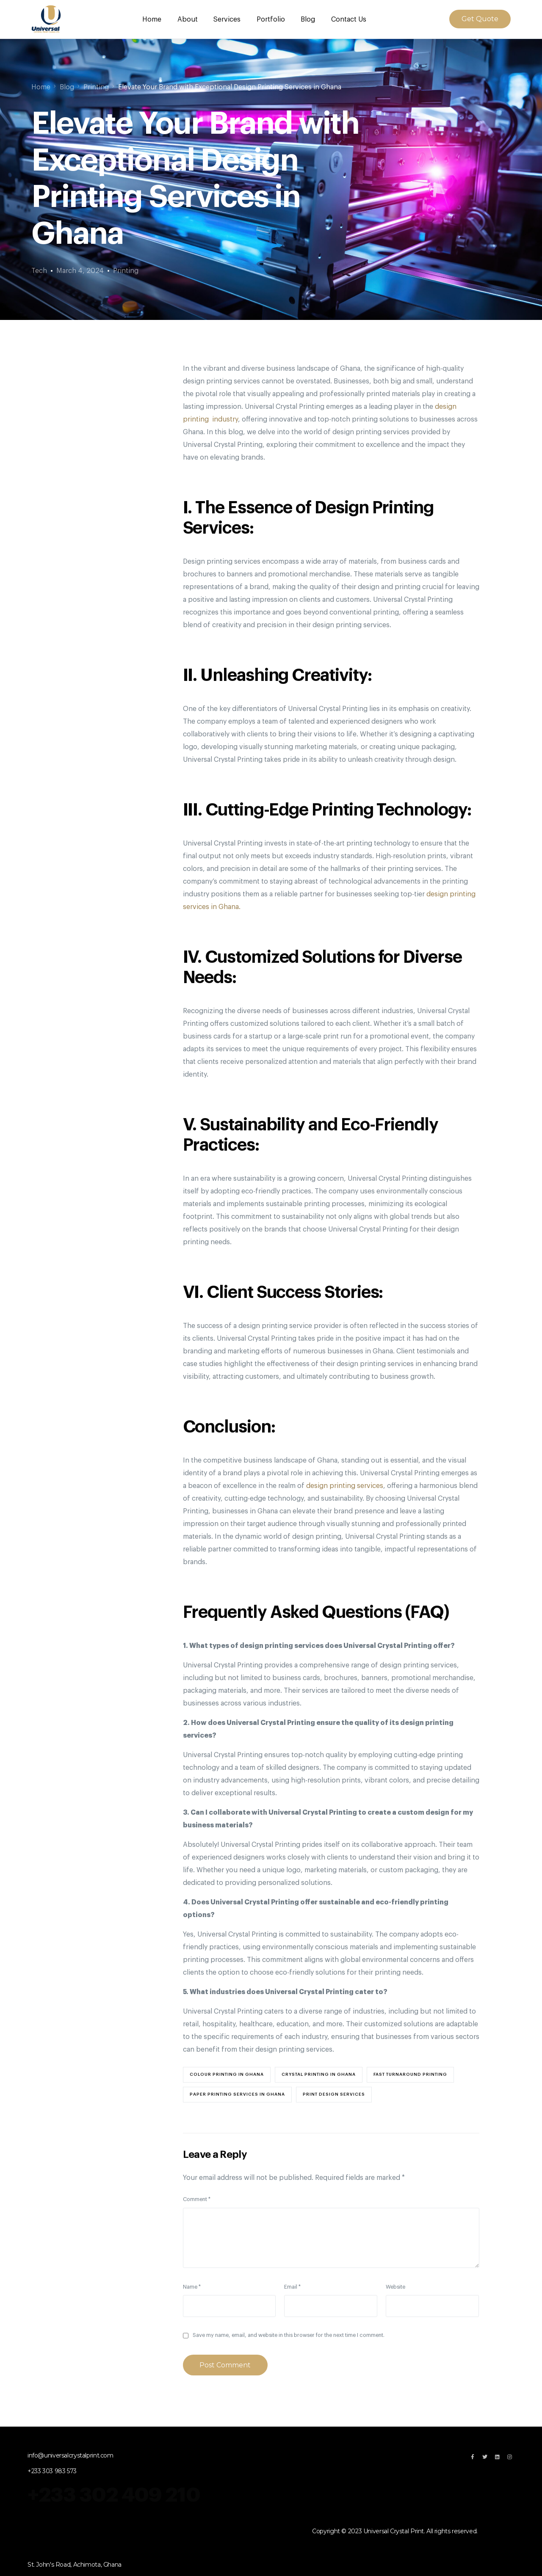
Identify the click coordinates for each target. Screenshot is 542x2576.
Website (395, 2286)
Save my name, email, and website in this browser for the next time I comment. (288, 2334)
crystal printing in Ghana (319, 2074)
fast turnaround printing (410, 2074)
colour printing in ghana (227, 2074)
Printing (125, 270)
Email (292, 2286)
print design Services (334, 2093)
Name (192, 2286)
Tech (39, 270)
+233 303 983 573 (52, 2470)
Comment (196, 2198)
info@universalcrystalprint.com (70, 2455)
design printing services (343, 1485)
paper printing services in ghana (237, 2093)
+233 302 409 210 (116, 2494)
